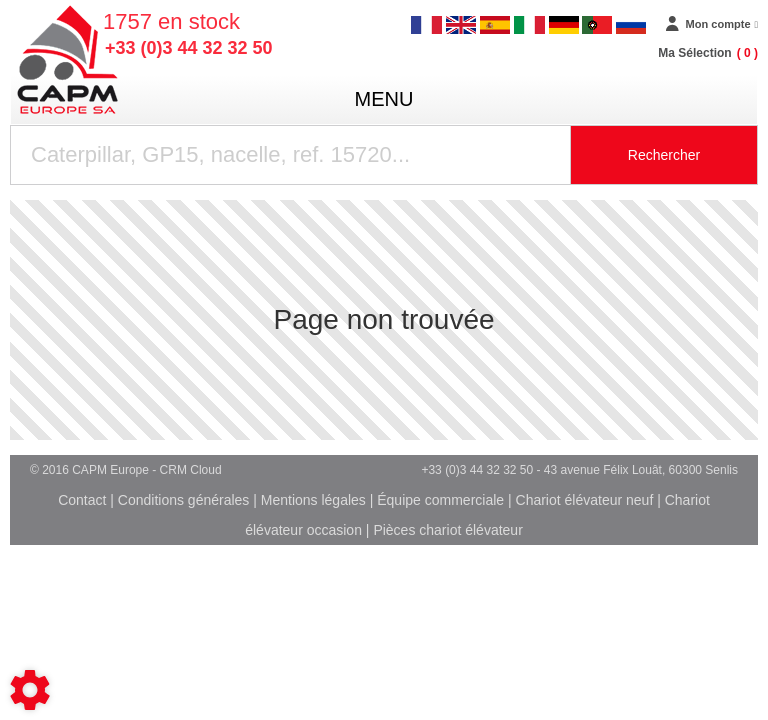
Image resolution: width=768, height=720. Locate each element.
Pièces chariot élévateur (447, 530)
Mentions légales (313, 500)
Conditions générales (184, 500)
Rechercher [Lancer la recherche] (664, 155)
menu (384, 99)
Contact (82, 500)
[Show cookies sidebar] (30, 690)
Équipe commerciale (440, 500)
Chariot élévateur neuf (585, 500)
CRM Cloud (191, 470)
